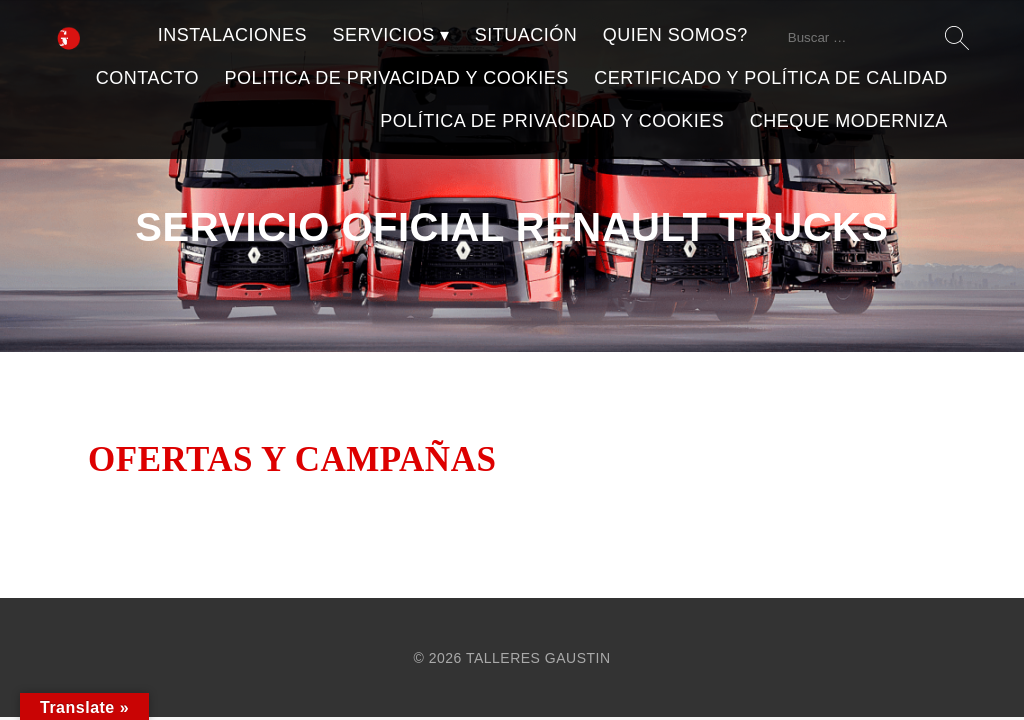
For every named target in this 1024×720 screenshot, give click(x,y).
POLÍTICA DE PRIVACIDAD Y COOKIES (552, 121)
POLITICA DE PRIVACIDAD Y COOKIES (397, 78)
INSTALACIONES (232, 35)
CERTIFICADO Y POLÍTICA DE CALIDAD (771, 78)
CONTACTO (147, 78)
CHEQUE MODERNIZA (849, 121)
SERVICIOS (384, 35)
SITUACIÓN (526, 35)
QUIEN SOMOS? (675, 35)
